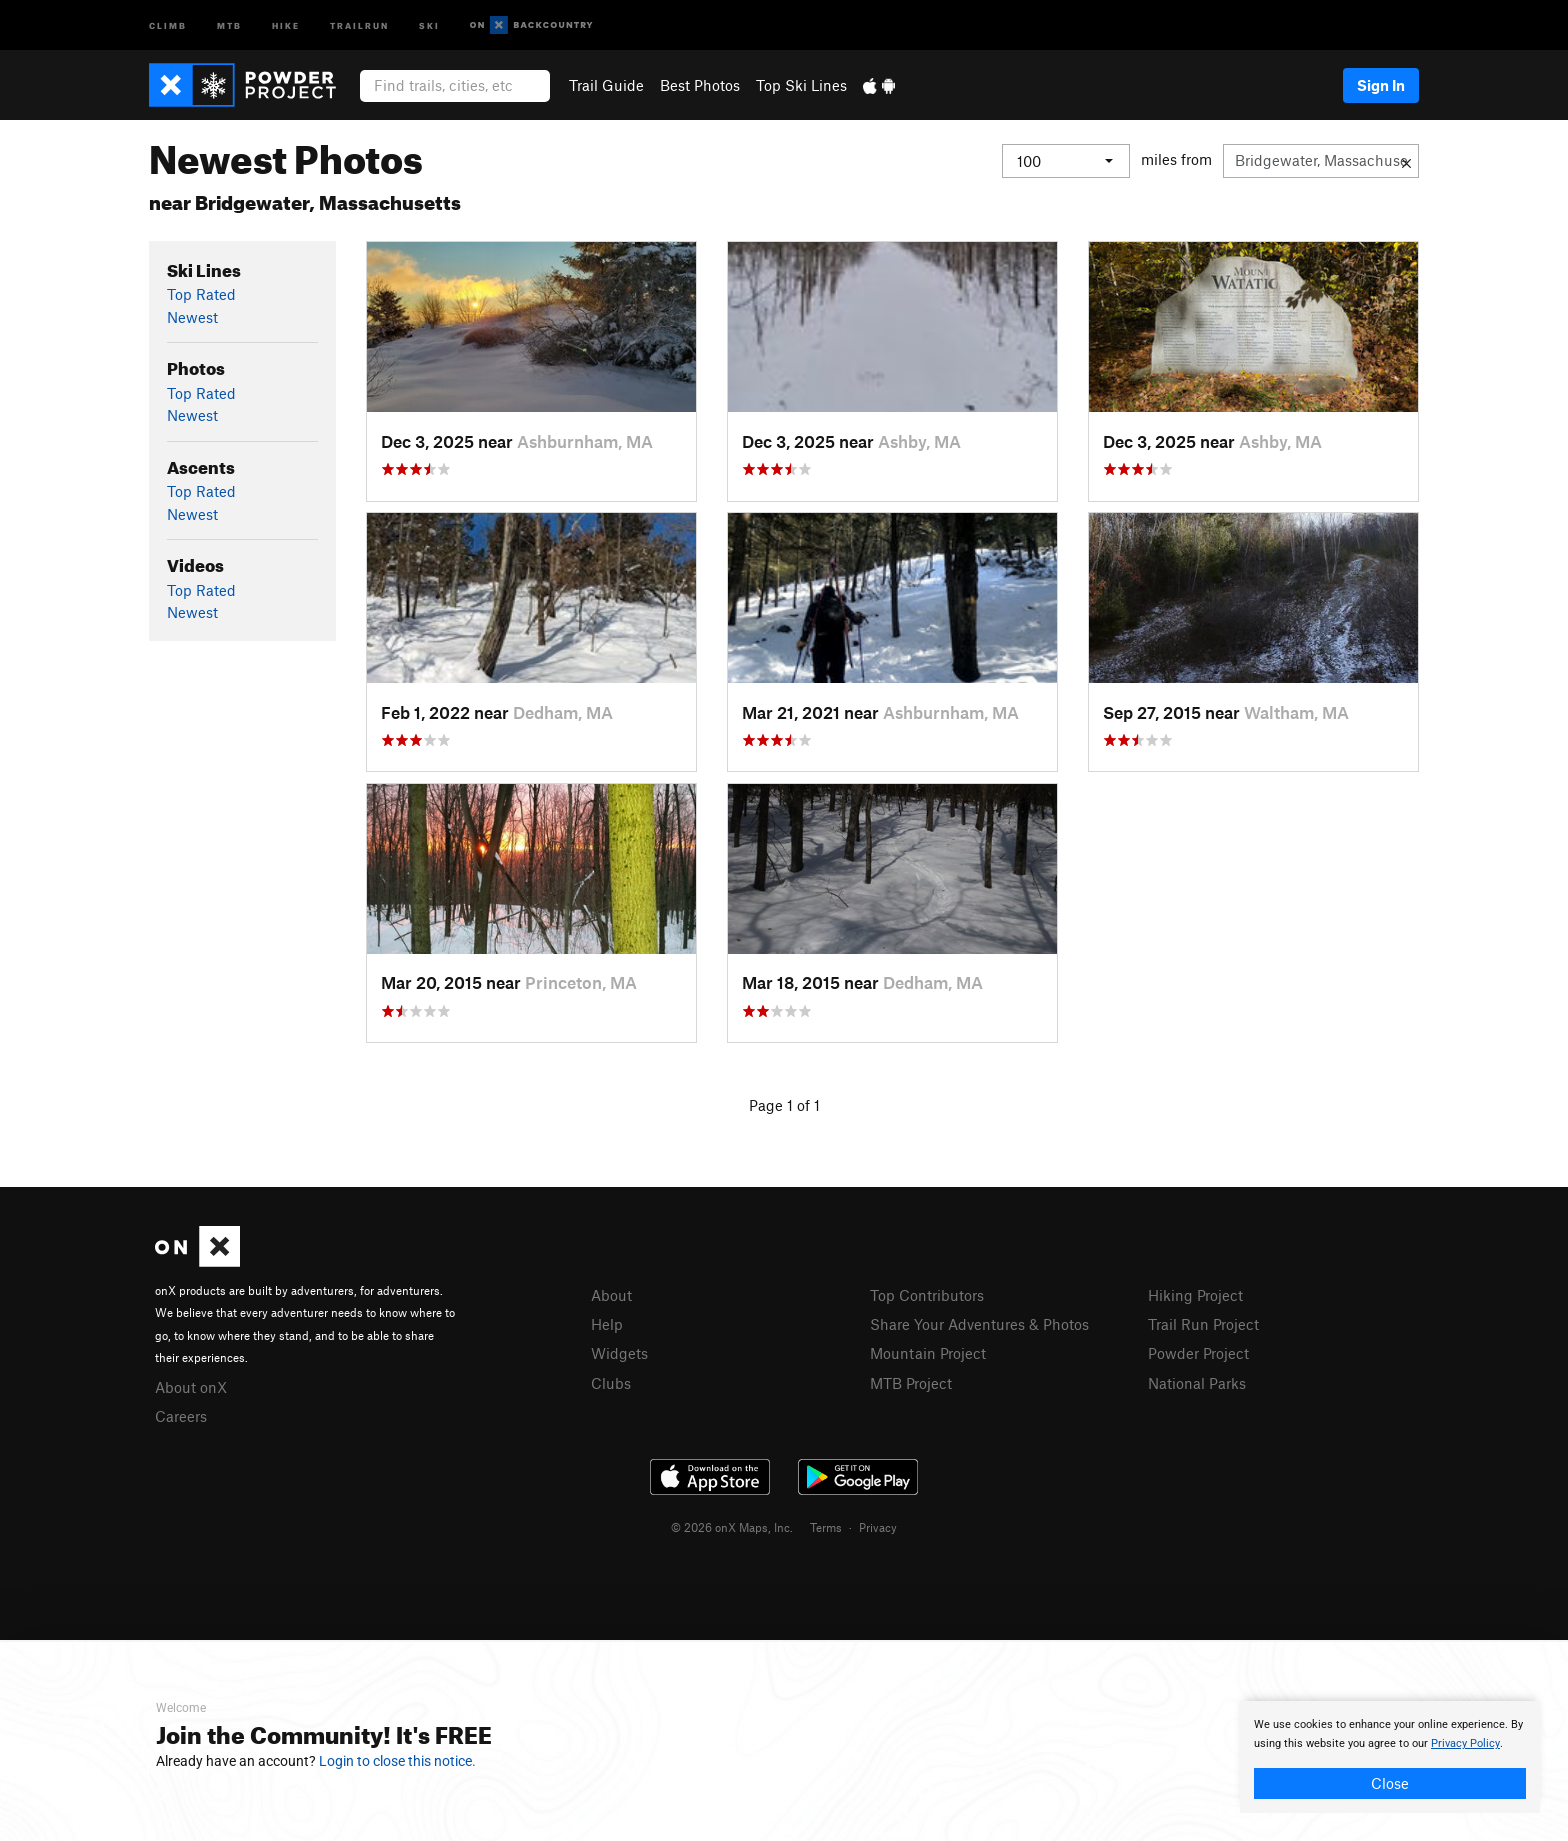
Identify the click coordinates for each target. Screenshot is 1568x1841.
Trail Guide (606, 85)
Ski (429, 24)
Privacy (878, 1527)
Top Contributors (927, 1295)
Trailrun (359, 24)
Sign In (1381, 85)
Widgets (619, 1353)
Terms (826, 1527)
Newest (192, 317)
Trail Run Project (1203, 1324)
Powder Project (1198, 1353)
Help (607, 1324)
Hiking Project (1195, 1295)
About (611, 1295)
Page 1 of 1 (784, 1105)
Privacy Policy (1465, 1743)
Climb (168, 24)
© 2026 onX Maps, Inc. (732, 1527)
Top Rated (201, 294)
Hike (286, 24)
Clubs (611, 1383)
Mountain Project (928, 1353)
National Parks (1197, 1383)
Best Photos (700, 85)
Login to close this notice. (397, 1761)
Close (1390, 1783)
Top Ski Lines (801, 85)
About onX (191, 1387)
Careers (181, 1416)
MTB (229, 24)
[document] (1390, 1757)
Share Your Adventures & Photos (979, 1324)
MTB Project (911, 1383)
